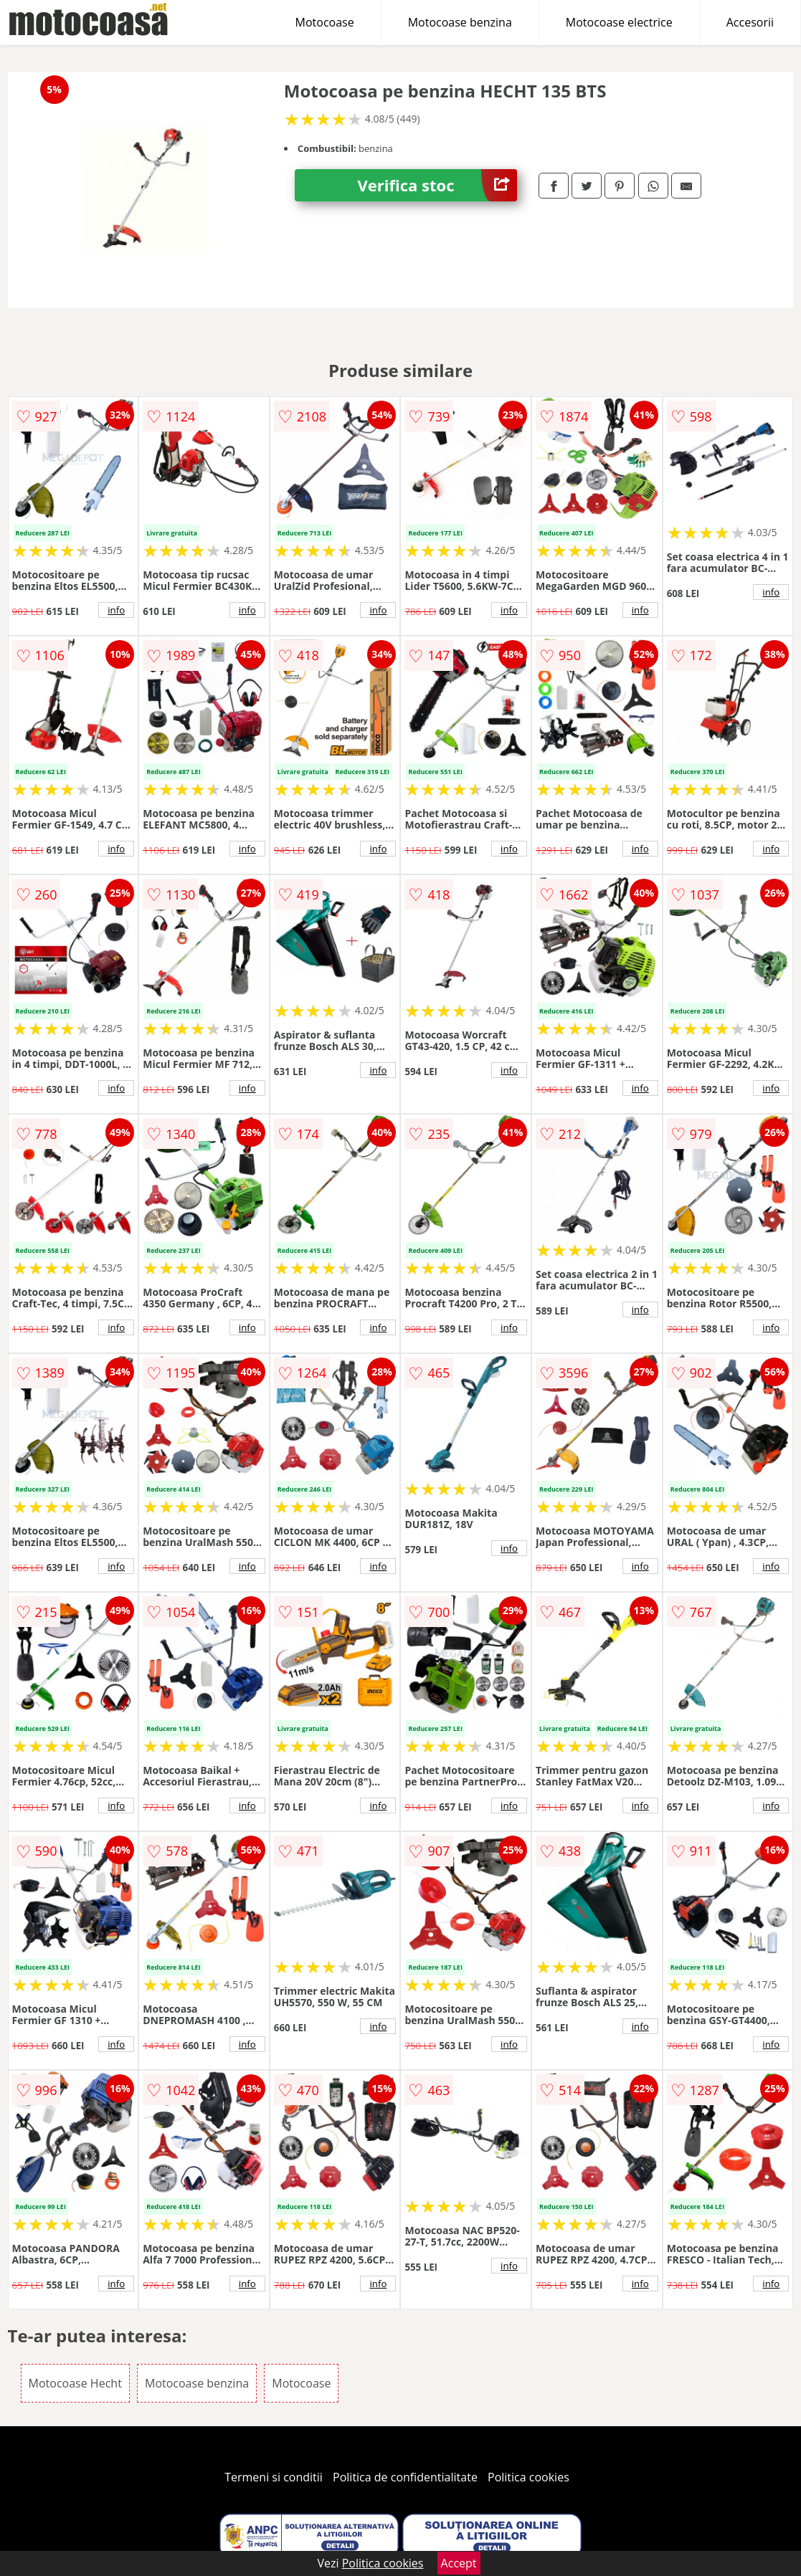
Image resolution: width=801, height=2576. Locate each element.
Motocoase (324, 22)
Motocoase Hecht (75, 2383)
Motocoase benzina (460, 22)
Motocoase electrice (619, 22)
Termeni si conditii (273, 2477)
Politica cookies (528, 2477)
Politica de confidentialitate (405, 2477)
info (116, 610)
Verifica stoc (437, 185)
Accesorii (750, 22)
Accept (459, 2563)
